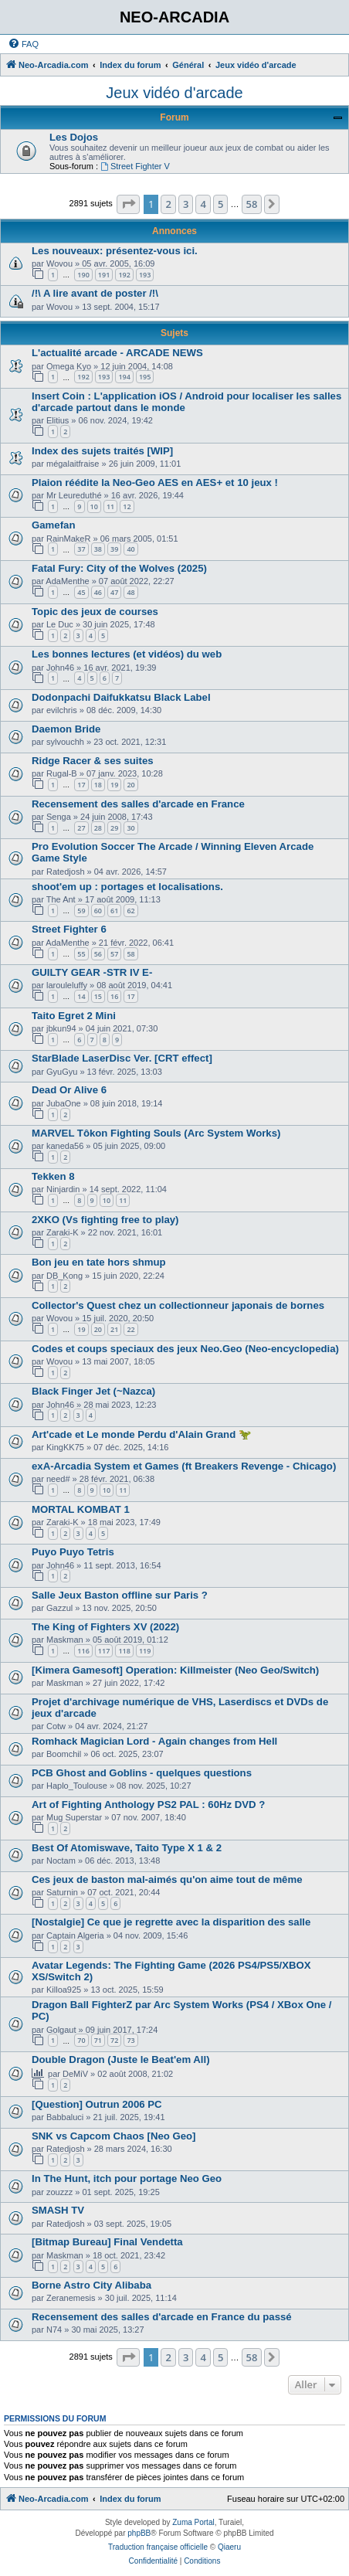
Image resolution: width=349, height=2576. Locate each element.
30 (130, 828)
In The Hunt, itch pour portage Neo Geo (127, 2178)
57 (114, 954)
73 (130, 2040)
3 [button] (185, 204)
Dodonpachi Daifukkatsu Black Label (121, 697)
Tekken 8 (53, 1176)
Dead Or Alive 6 (69, 1090)
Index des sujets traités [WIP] (102, 451)
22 (130, 1329)
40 (130, 549)
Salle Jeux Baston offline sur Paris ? (120, 1595)
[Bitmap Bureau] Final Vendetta (107, 2242)
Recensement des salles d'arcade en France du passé (162, 2317)
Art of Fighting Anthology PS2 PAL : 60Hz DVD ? (148, 1804)
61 (114, 911)
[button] (128, 204)
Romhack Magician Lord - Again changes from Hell (154, 1741)
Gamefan (53, 525)
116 (83, 1651)
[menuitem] (23, 44)
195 (145, 377)
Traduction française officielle (158, 2547)
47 (114, 592)
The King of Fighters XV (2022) (105, 1627)
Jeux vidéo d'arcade (174, 92)
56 (98, 954)
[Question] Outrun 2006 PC (97, 2104)
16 (114, 996)
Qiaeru (229, 2547)
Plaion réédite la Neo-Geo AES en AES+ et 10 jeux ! (155, 482)
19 (114, 785)
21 (114, 1329)
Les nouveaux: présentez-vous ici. (115, 251)
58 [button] (252, 204)
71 (98, 2040)
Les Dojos (73, 137)
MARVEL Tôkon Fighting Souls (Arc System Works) (156, 1133)
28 (98, 828)
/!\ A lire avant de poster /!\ (95, 293)
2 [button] (168, 204)
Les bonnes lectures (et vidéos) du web (127, 654)
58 (130, 954)
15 (98, 996)
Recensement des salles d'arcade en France (138, 804)
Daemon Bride (66, 729)
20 (130, 785)
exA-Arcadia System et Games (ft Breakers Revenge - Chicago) (184, 1466)
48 (130, 592)
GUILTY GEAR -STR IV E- (92, 972)
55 (81, 954)
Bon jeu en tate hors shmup (99, 1262)
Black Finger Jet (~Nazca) (93, 1391)
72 (114, 2040)
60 (98, 911)
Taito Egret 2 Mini (74, 1015)
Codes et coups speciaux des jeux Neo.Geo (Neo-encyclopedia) (185, 1348)
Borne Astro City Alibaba (91, 2285)
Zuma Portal (193, 2522)
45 (81, 592)
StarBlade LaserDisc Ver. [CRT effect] (122, 1058)
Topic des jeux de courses (95, 611)
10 (94, 506)
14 (81, 996)
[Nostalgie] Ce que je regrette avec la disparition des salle (171, 1922)
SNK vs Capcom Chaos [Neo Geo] (114, 2136)
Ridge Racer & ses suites (93, 760)
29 (114, 828)
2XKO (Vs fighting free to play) (105, 1219)
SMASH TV (58, 2210)
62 (130, 911)
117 (104, 1651)
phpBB (139, 2533)
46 (98, 592)
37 (81, 549)
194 (124, 377)
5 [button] (220, 204)
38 (98, 549)
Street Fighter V (135, 166)
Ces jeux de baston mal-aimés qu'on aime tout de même (167, 1879)
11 (110, 506)
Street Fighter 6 (69, 929)
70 (81, 2040)
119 (145, 1651)
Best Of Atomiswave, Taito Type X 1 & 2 (127, 1848)
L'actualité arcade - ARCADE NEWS (117, 353)
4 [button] (202, 204)
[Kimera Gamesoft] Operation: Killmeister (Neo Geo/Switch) (175, 1670)
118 (124, 1651)
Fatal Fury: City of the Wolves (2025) (119, 568)
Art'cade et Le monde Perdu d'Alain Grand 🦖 (141, 1434)
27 (81, 828)
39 (114, 549)
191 (104, 275)
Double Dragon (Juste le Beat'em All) (121, 2059)
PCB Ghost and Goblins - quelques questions (142, 1773)
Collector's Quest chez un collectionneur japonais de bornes (178, 1305)
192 (124, 275)
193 (145, 275)
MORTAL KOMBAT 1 (81, 1509)
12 (126, 506)
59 (81, 911)
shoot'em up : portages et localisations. (127, 886)
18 (98, 785)
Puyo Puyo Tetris (73, 1552)
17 (81, 785)
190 (83, 275)
